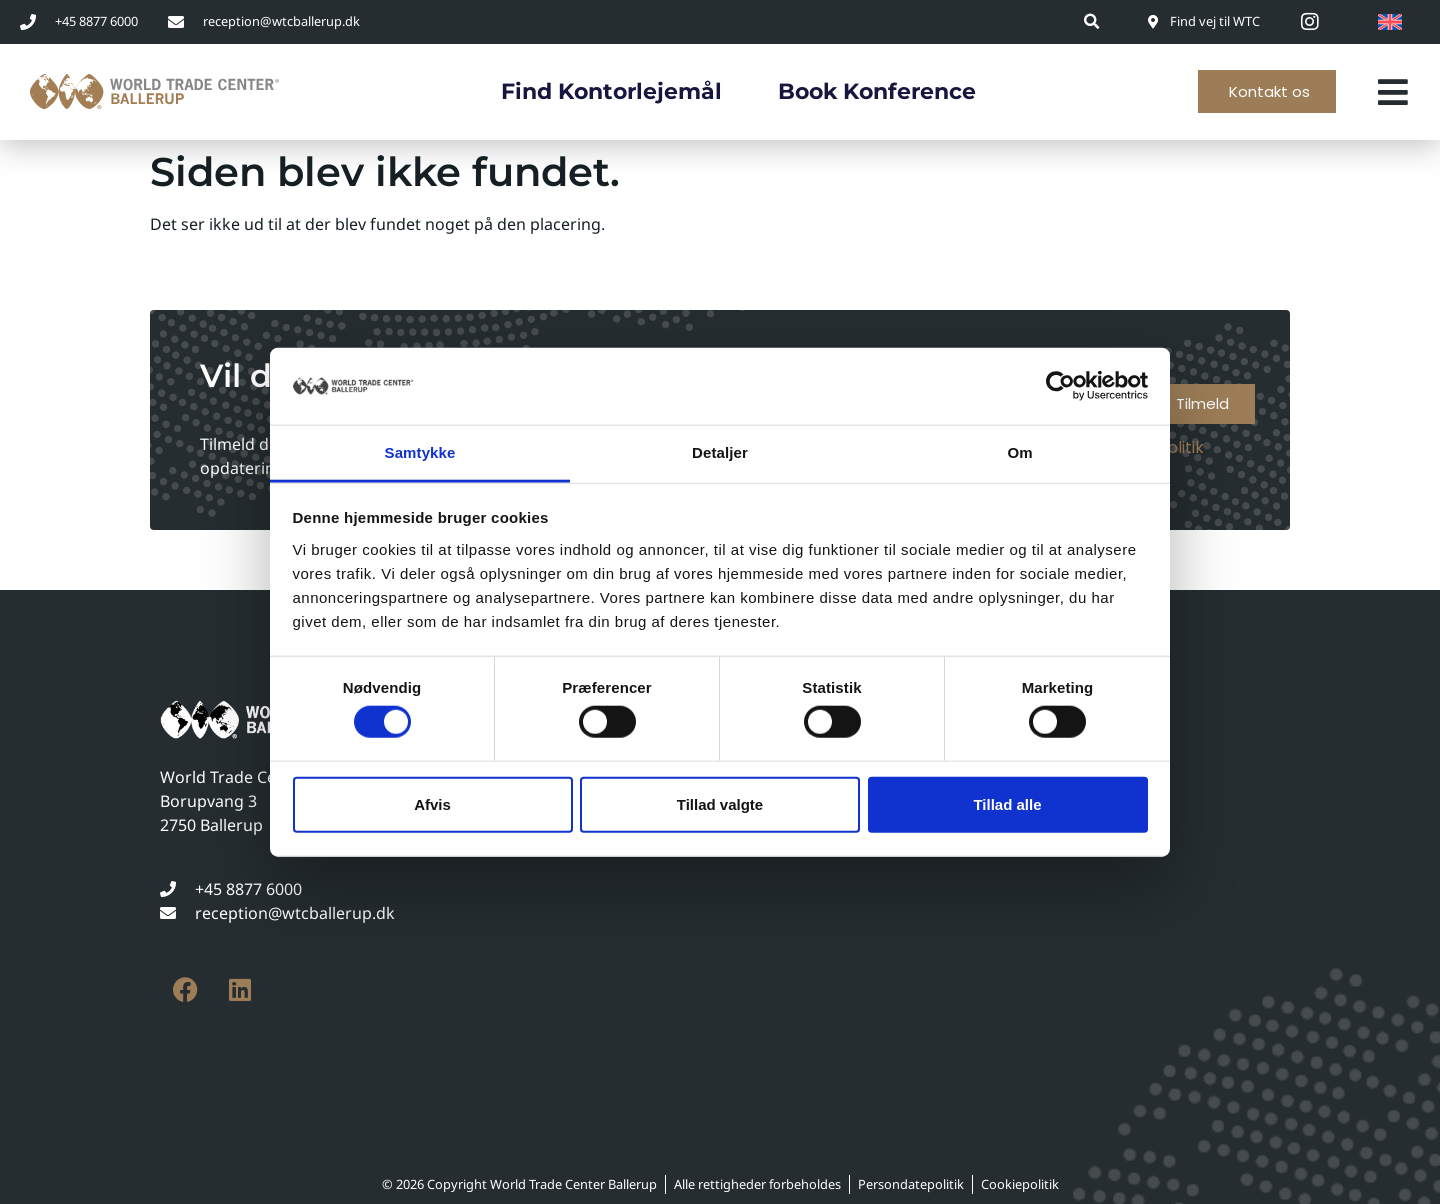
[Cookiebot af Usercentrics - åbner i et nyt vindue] (1060, 386)
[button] (1092, 21)
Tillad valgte (720, 803)
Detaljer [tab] (720, 452)
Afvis (432, 803)
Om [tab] (1019, 452)
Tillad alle (1007, 803)
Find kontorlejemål (611, 91)
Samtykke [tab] (420, 452)
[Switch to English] (1390, 22)
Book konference (877, 91)
